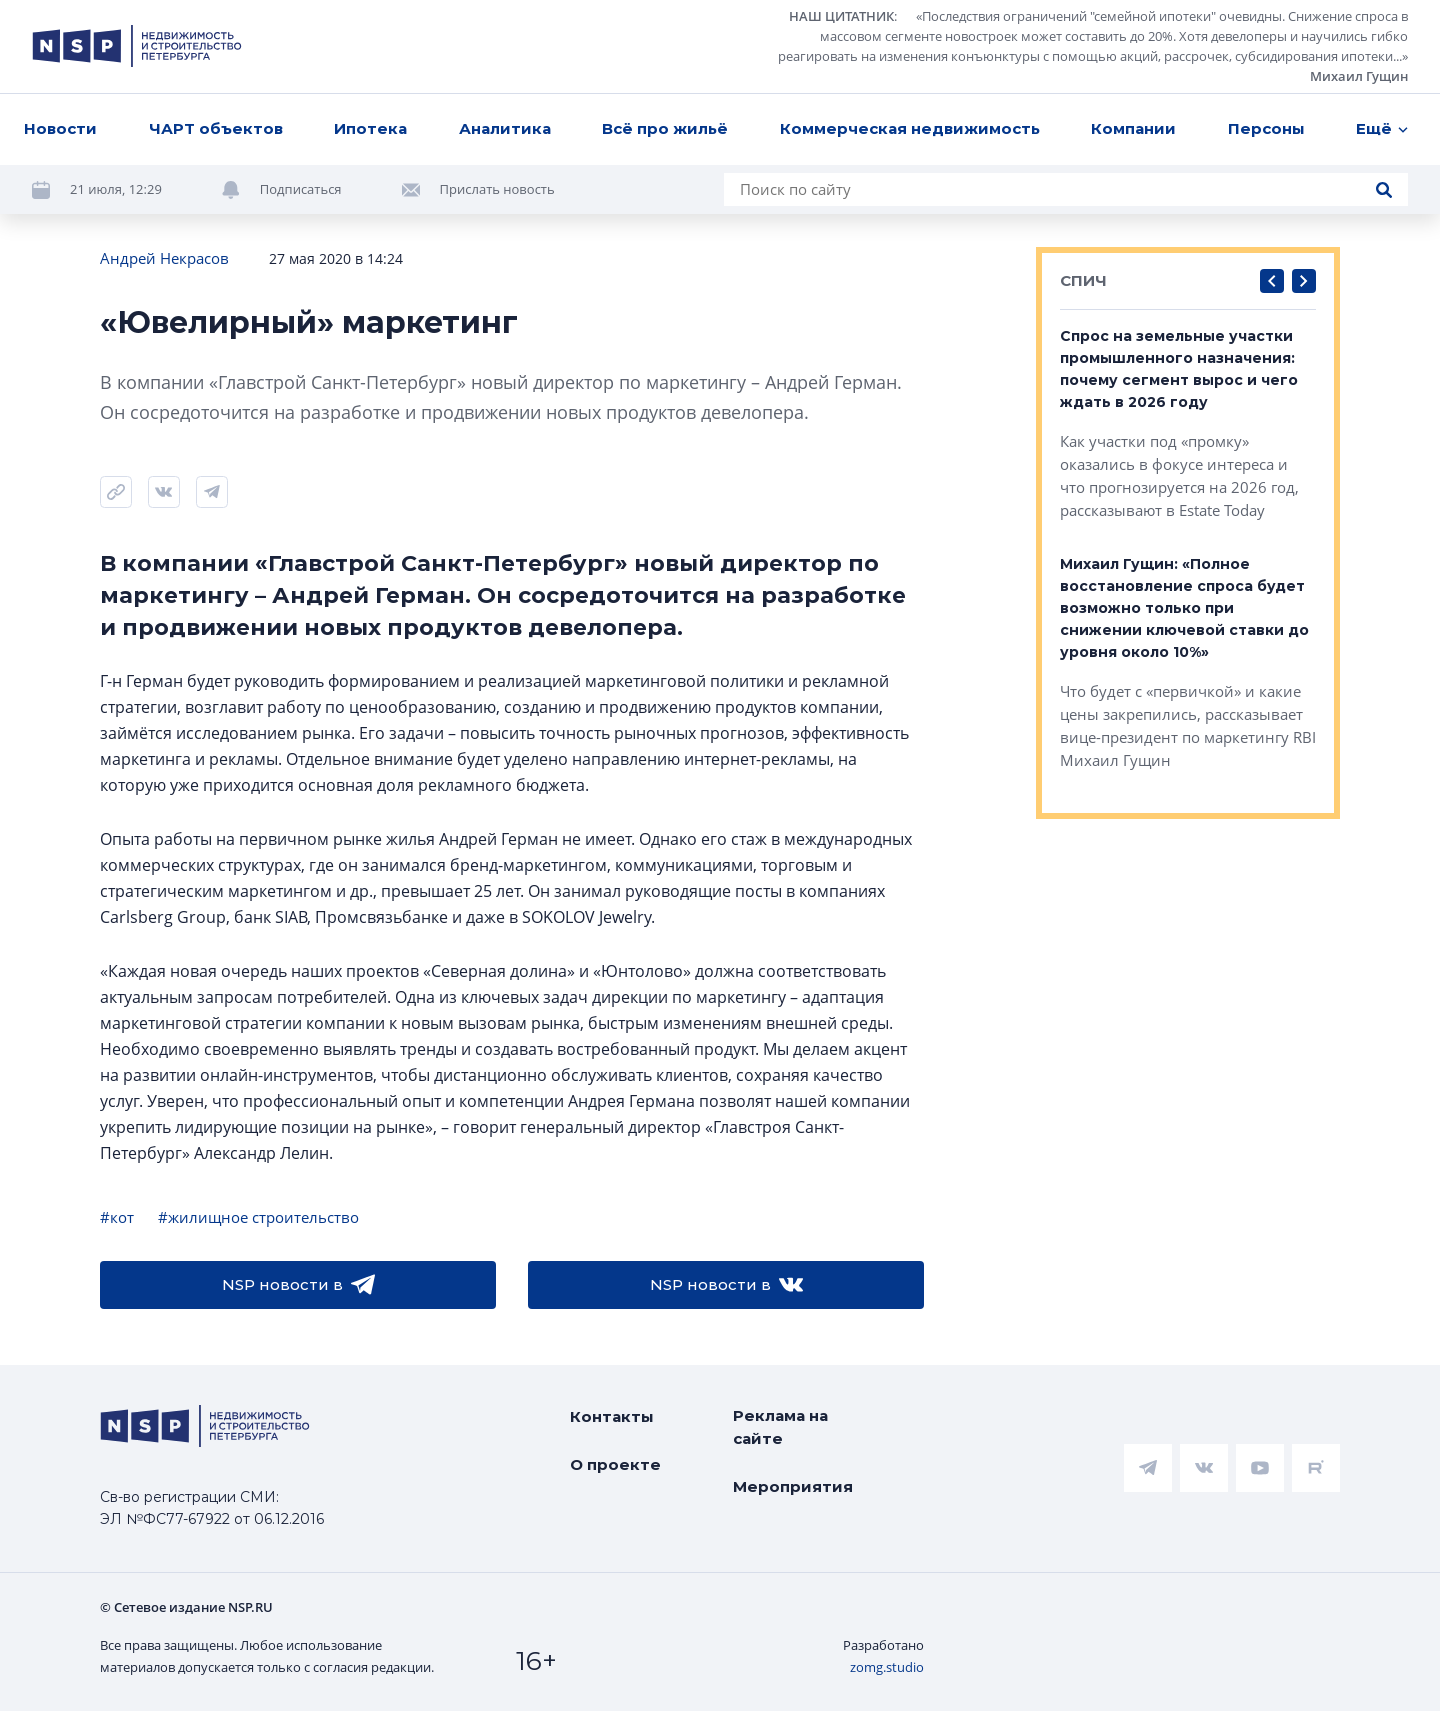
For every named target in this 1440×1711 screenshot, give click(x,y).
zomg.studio (887, 1667)
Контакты (612, 1416)
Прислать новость (497, 189)
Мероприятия (793, 1486)
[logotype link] (137, 46)
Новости (60, 128)
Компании (1133, 128)
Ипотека (370, 128)
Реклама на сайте (780, 1427)
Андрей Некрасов (164, 258)
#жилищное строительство (258, 1217)
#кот (117, 1217)
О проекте (615, 1464)
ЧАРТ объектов (216, 128)
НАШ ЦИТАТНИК (841, 16)
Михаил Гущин (1359, 76)
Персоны (1266, 128)
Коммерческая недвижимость (910, 128)
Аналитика (505, 128)
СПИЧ (1083, 280)
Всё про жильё (665, 128)
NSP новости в (298, 1285)
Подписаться (301, 189)
